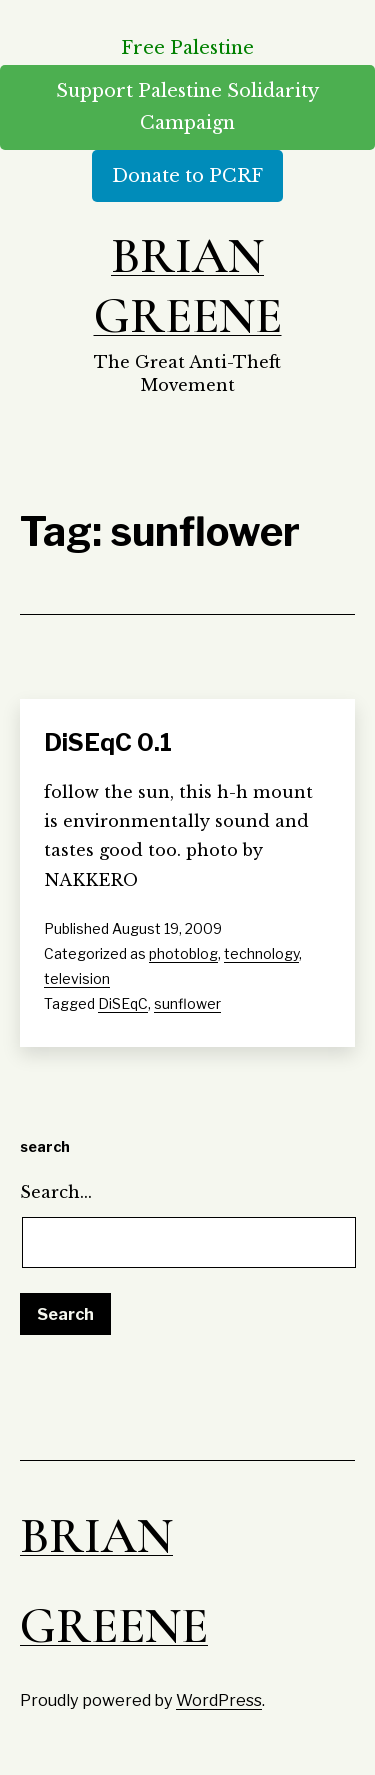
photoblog (183, 953)
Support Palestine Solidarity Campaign (187, 107)
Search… (56, 1192)
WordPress (219, 1700)
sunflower (187, 1003)
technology (261, 953)
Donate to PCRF (187, 176)
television (77, 978)
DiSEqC (123, 1003)
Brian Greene (188, 286)
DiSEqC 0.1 (108, 742)
